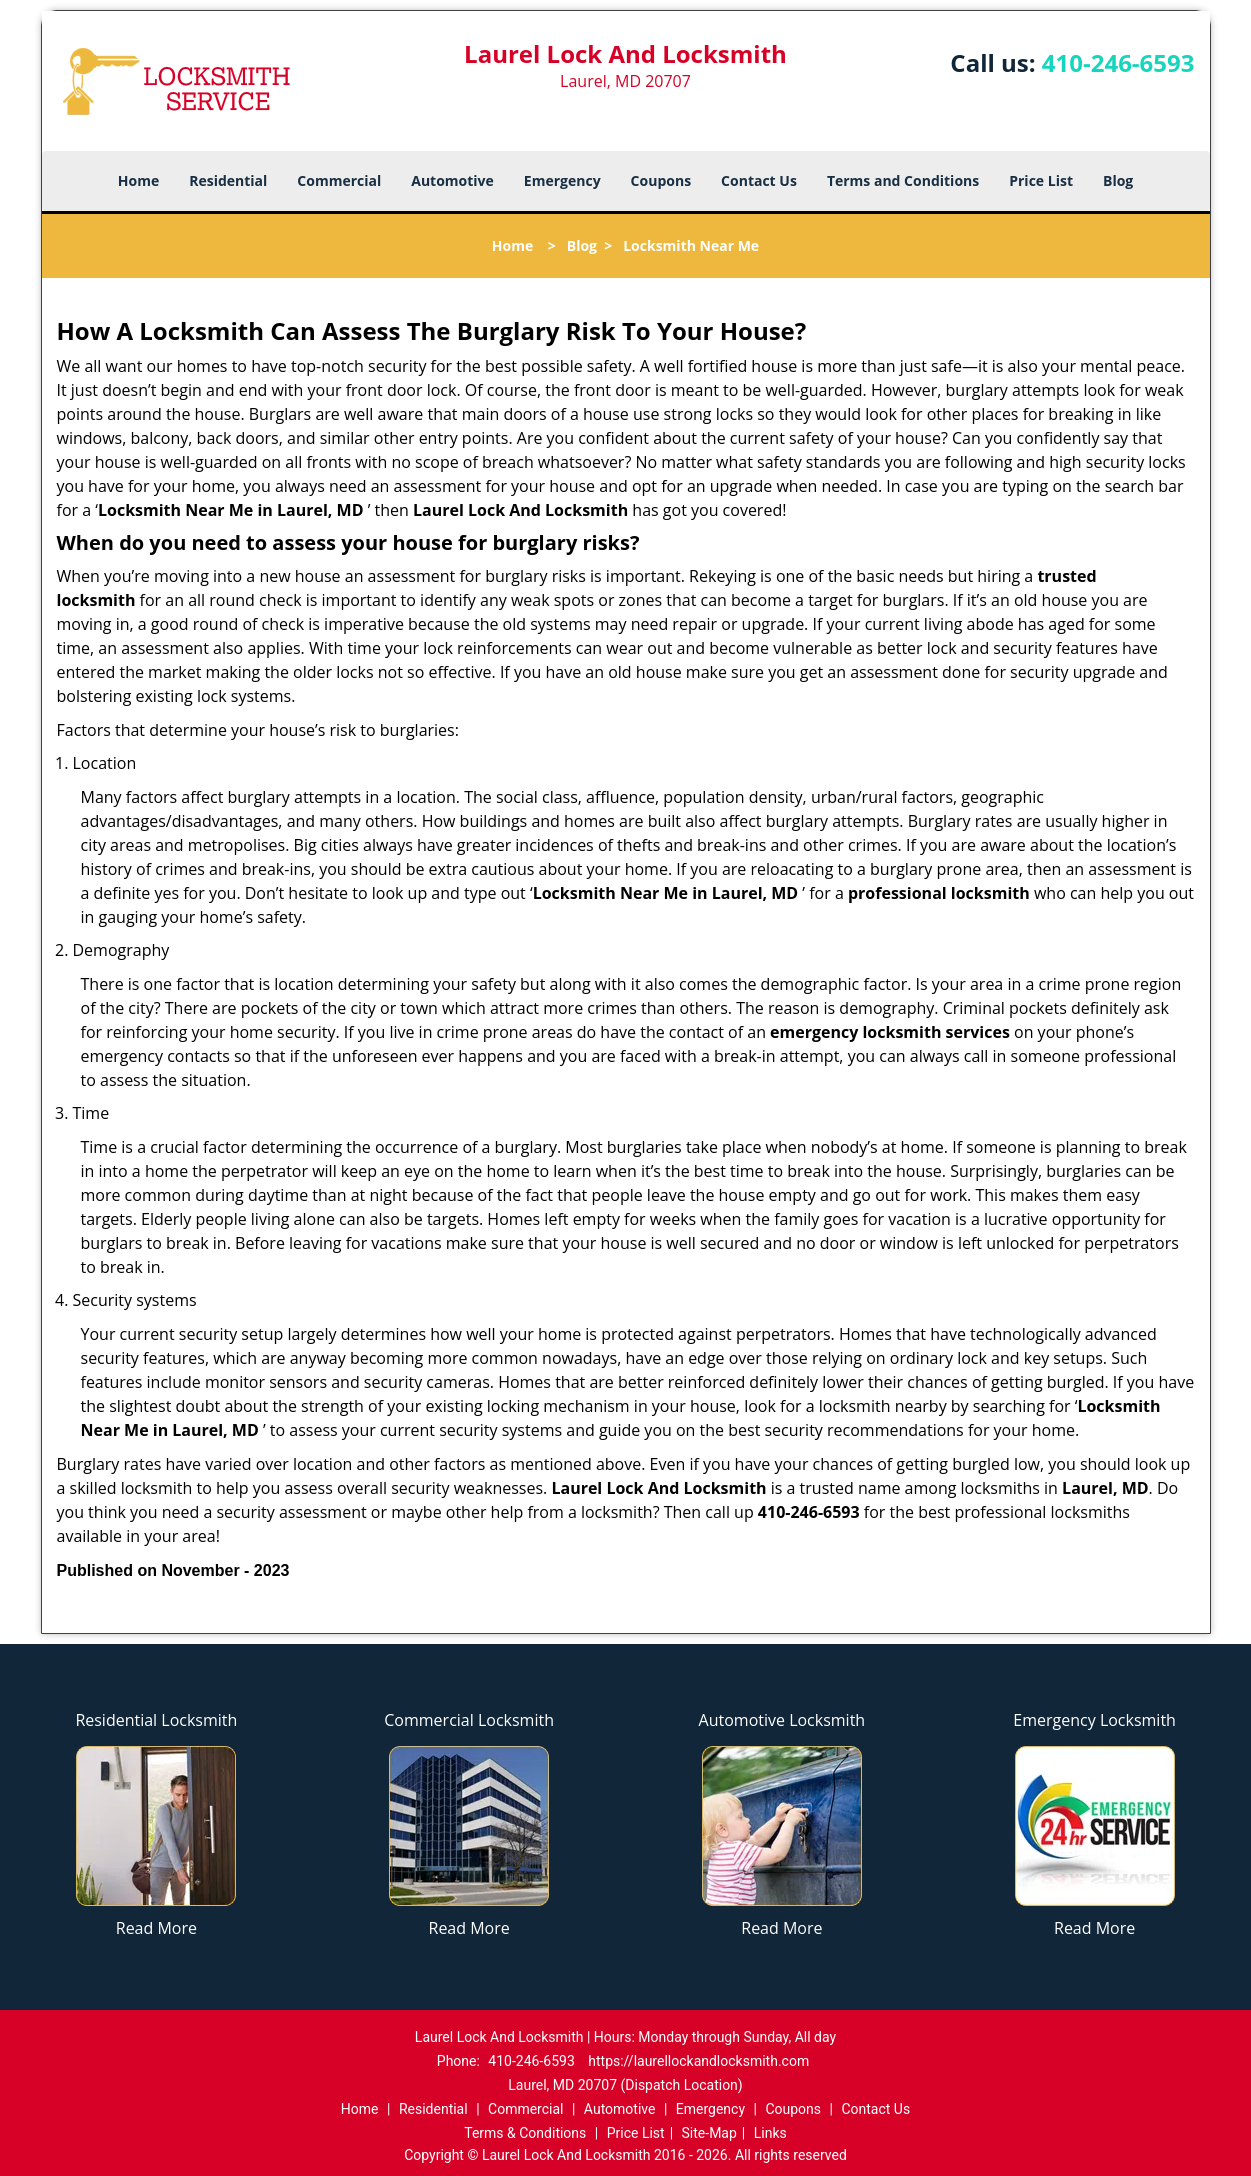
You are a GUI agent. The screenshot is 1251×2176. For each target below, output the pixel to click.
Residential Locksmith (156, 1720)
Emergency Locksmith (1094, 1720)
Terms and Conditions (903, 180)
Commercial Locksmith (469, 1720)
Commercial (339, 180)
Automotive (452, 180)
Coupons (661, 180)
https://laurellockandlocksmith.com (698, 2061)
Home (138, 180)
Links (770, 2133)
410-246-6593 (1118, 62)
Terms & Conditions (525, 2133)
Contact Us (759, 180)
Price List (1041, 180)
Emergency (562, 180)
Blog (1118, 180)
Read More (156, 1928)
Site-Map (709, 2133)
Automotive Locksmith (782, 1720)
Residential (228, 180)
